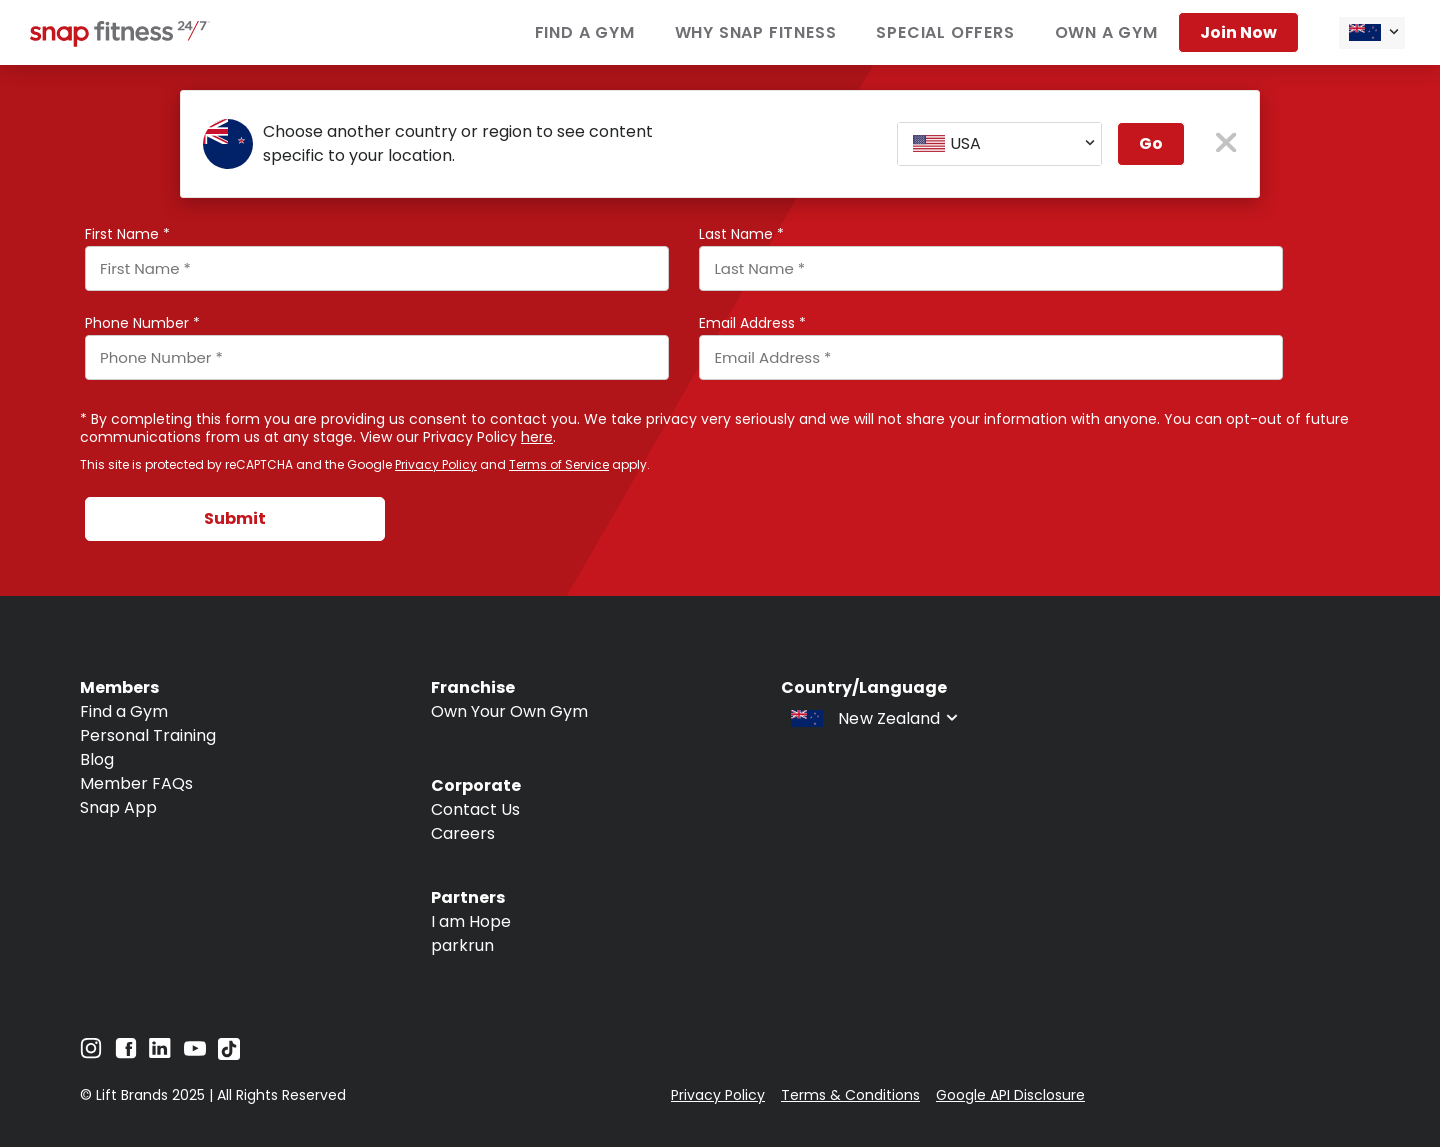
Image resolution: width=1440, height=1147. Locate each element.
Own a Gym (1106, 32)
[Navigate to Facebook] (126, 1053)
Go (1151, 143)
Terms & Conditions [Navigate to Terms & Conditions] (850, 1095)
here (537, 437)
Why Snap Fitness (756, 32)
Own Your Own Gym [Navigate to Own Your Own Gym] (509, 711)
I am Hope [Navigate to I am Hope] (471, 921)
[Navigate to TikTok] (229, 1054)
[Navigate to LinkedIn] (160, 1052)
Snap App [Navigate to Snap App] (118, 807)
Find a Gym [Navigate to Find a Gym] (124, 711)
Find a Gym (585, 32)
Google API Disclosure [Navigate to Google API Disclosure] (1010, 1095)
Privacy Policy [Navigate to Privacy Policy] (718, 1095)
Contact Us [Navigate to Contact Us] (475, 809)
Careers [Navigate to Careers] (463, 833)
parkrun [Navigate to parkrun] (462, 945)
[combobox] (1372, 33)
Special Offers (945, 32)
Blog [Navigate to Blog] (97, 759)
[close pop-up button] (1226, 144)
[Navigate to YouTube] (195, 1053)
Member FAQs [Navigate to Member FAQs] (136, 783)
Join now (1238, 32)
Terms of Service (559, 464)
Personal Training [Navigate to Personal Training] (148, 735)
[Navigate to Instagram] (91, 1053)
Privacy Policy (436, 464)
